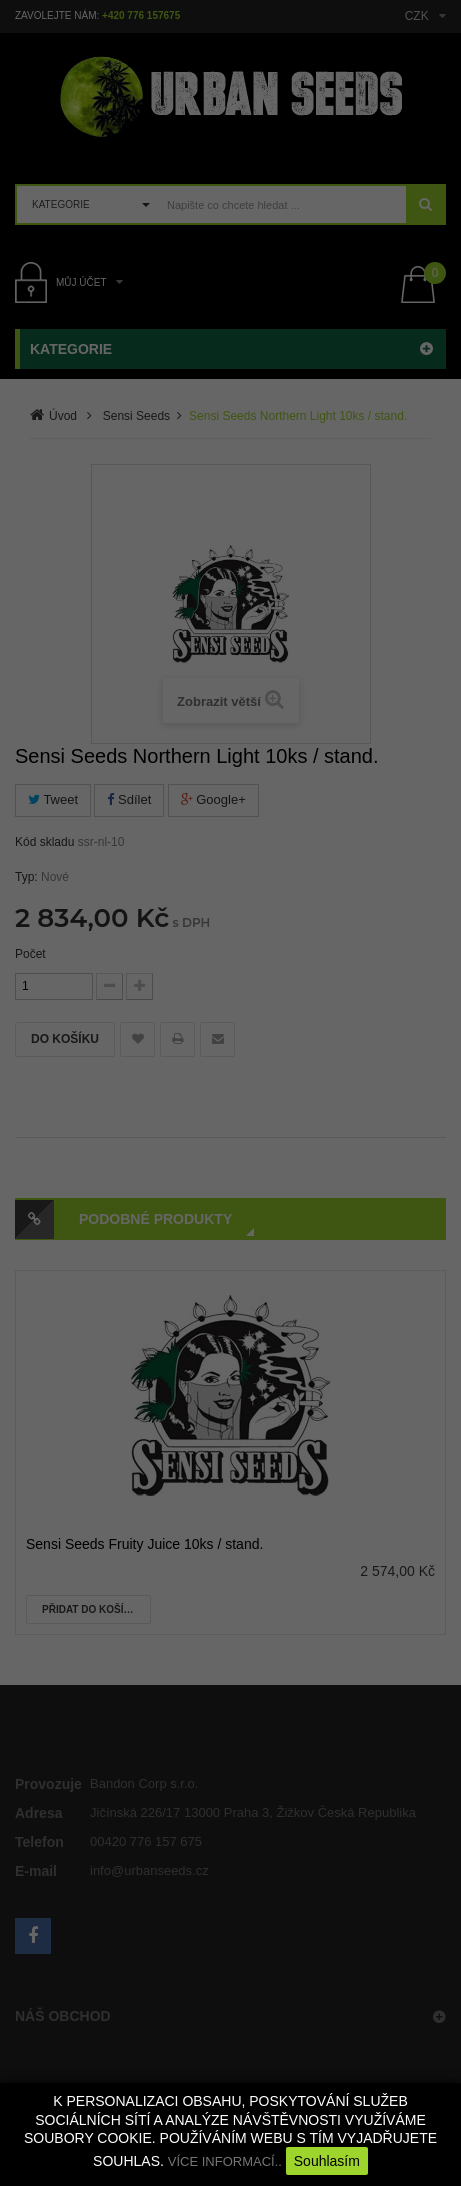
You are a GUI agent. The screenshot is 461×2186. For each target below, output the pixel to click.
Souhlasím (327, 2161)
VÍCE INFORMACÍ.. (225, 2161)
